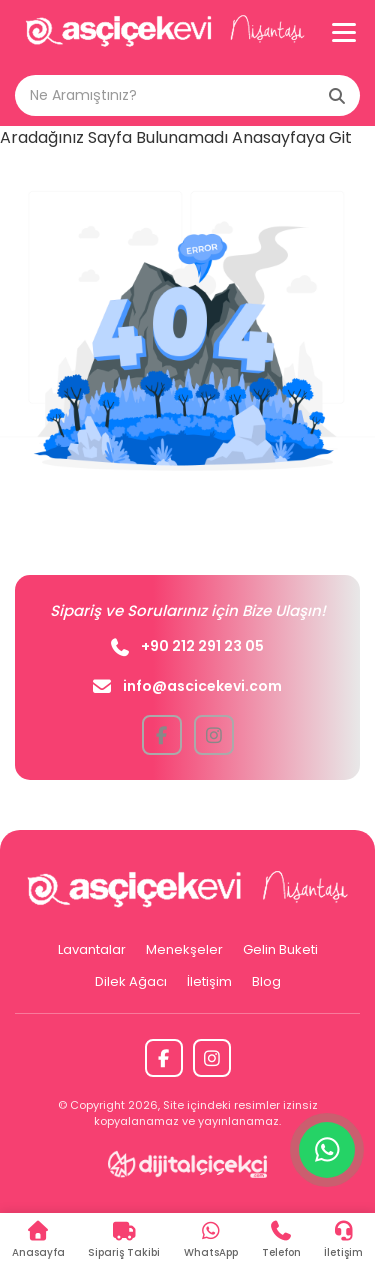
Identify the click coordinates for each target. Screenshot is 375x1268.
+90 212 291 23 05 (187, 646)
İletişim (209, 981)
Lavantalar (92, 949)
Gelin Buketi (280, 949)
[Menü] (344, 33)
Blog (266, 981)
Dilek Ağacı (131, 981)
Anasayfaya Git (292, 137)
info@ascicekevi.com (187, 686)
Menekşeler (184, 949)
